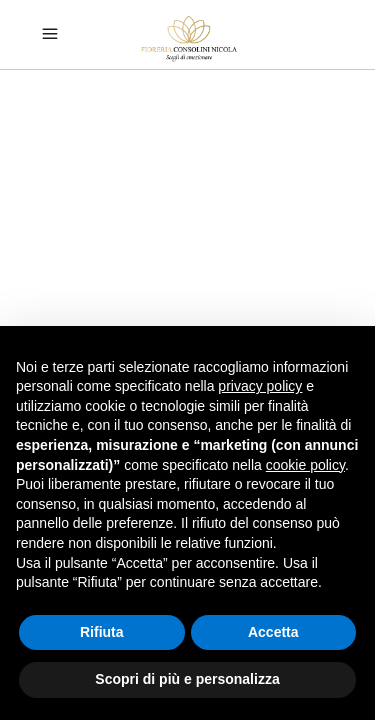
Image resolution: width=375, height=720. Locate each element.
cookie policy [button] (305, 465)
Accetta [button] (273, 632)
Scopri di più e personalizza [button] (187, 679)
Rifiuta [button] (102, 632)
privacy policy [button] (260, 386)
